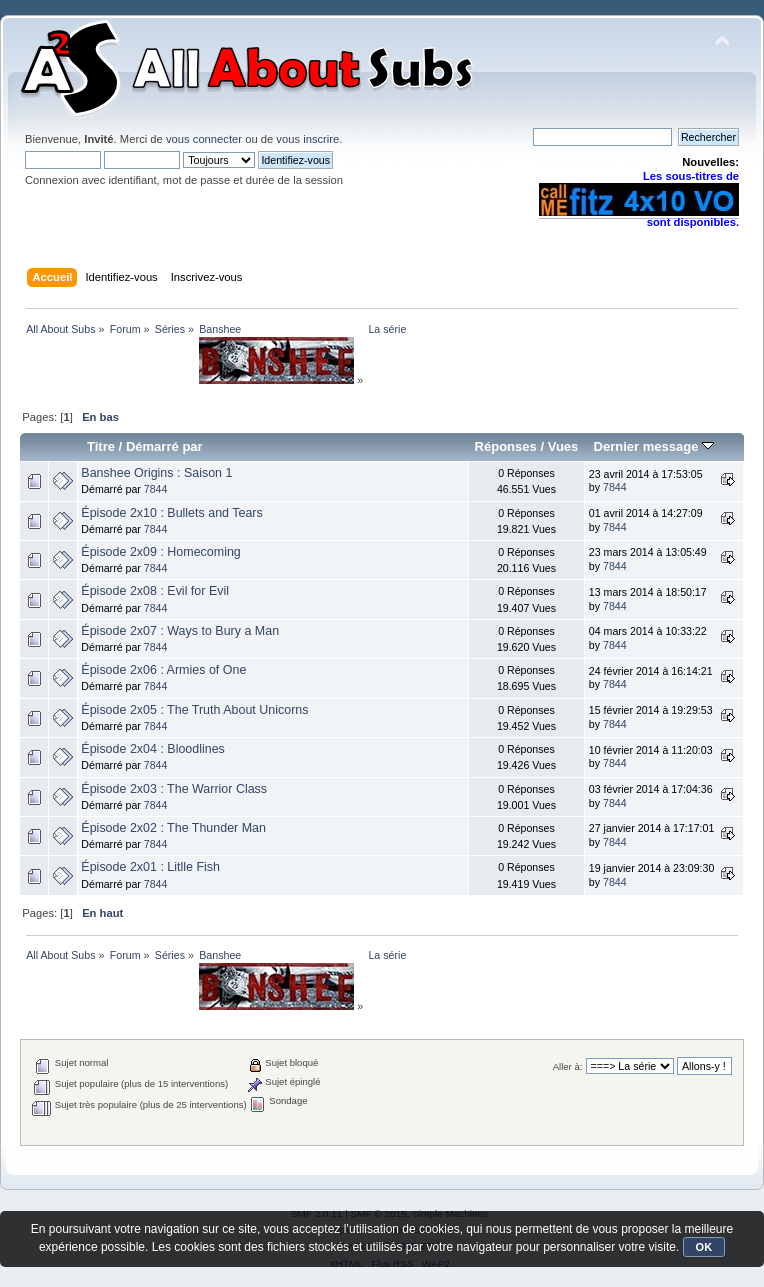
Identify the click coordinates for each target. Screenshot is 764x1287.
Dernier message (653, 446)
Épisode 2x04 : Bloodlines (153, 749)
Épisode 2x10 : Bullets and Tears (171, 513)
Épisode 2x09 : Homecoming (160, 552)
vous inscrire (307, 139)
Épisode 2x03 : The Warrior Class (174, 789)
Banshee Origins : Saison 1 (156, 473)
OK (704, 1247)
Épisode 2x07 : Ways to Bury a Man (180, 631)
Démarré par (164, 446)
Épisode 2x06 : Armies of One (163, 670)
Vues (563, 446)
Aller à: (568, 1066)
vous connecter (204, 139)
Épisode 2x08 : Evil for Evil (155, 591)
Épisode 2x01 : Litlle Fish (150, 867)
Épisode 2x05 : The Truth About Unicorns (194, 710)
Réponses (506, 446)
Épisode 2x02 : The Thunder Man (173, 828)
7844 (156, 489)
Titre (101, 446)
